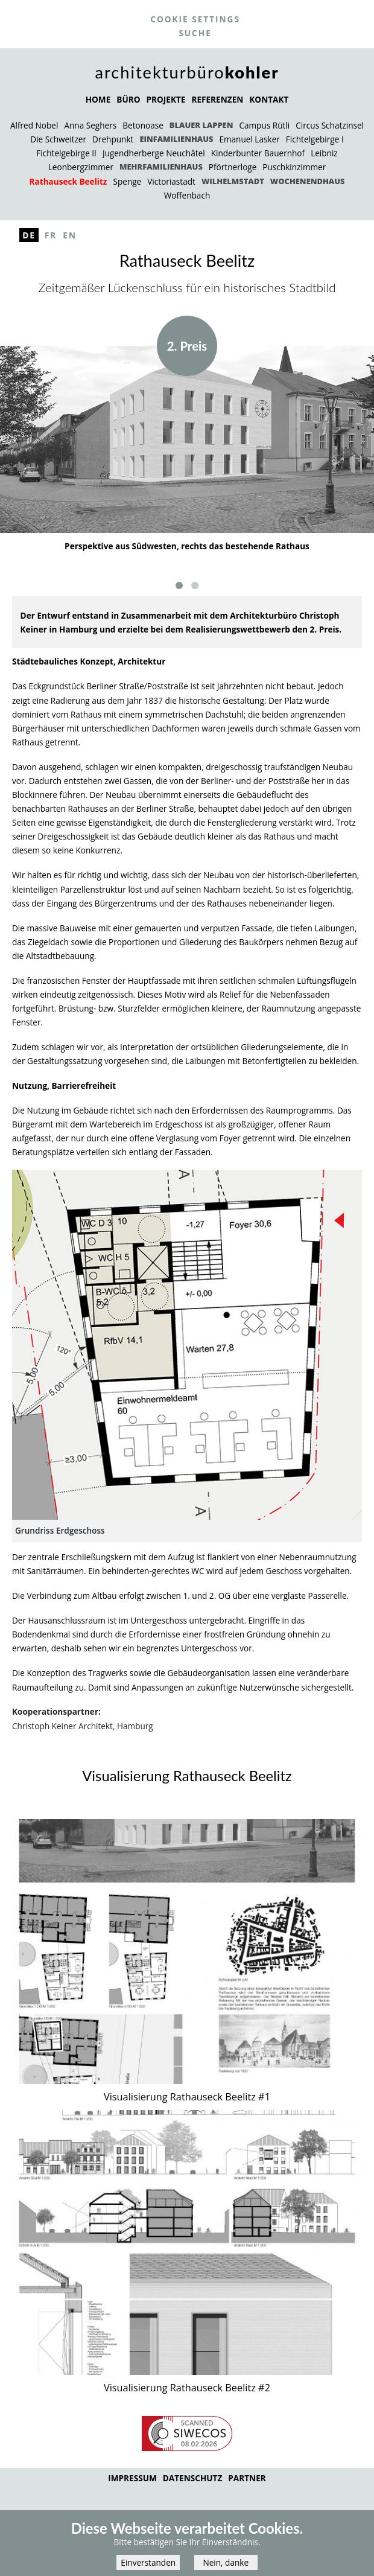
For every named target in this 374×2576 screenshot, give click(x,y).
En (70, 235)
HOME (98, 99)
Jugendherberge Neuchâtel (154, 153)
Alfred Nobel (34, 125)
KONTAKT (268, 99)
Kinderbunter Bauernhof (258, 153)
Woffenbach (187, 195)
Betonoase (142, 125)
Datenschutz (193, 2478)
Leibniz (324, 153)
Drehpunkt (112, 139)
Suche (195, 33)
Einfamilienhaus (176, 138)
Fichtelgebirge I (315, 139)
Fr (51, 235)
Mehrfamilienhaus (161, 166)
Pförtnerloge (232, 167)
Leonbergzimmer (80, 167)
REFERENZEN (217, 99)
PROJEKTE (165, 99)
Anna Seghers (90, 125)
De (29, 235)
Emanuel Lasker (249, 139)
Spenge (127, 181)
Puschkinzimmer (294, 167)
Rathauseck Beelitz (68, 181)
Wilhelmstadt (232, 181)
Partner (246, 2478)
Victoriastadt (171, 181)
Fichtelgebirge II (66, 153)
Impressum (132, 2478)
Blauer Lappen (201, 125)
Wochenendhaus (307, 181)
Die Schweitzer (58, 139)
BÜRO (128, 99)
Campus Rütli (264, 125)
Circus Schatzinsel (330, 125)
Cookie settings (195, 19)
